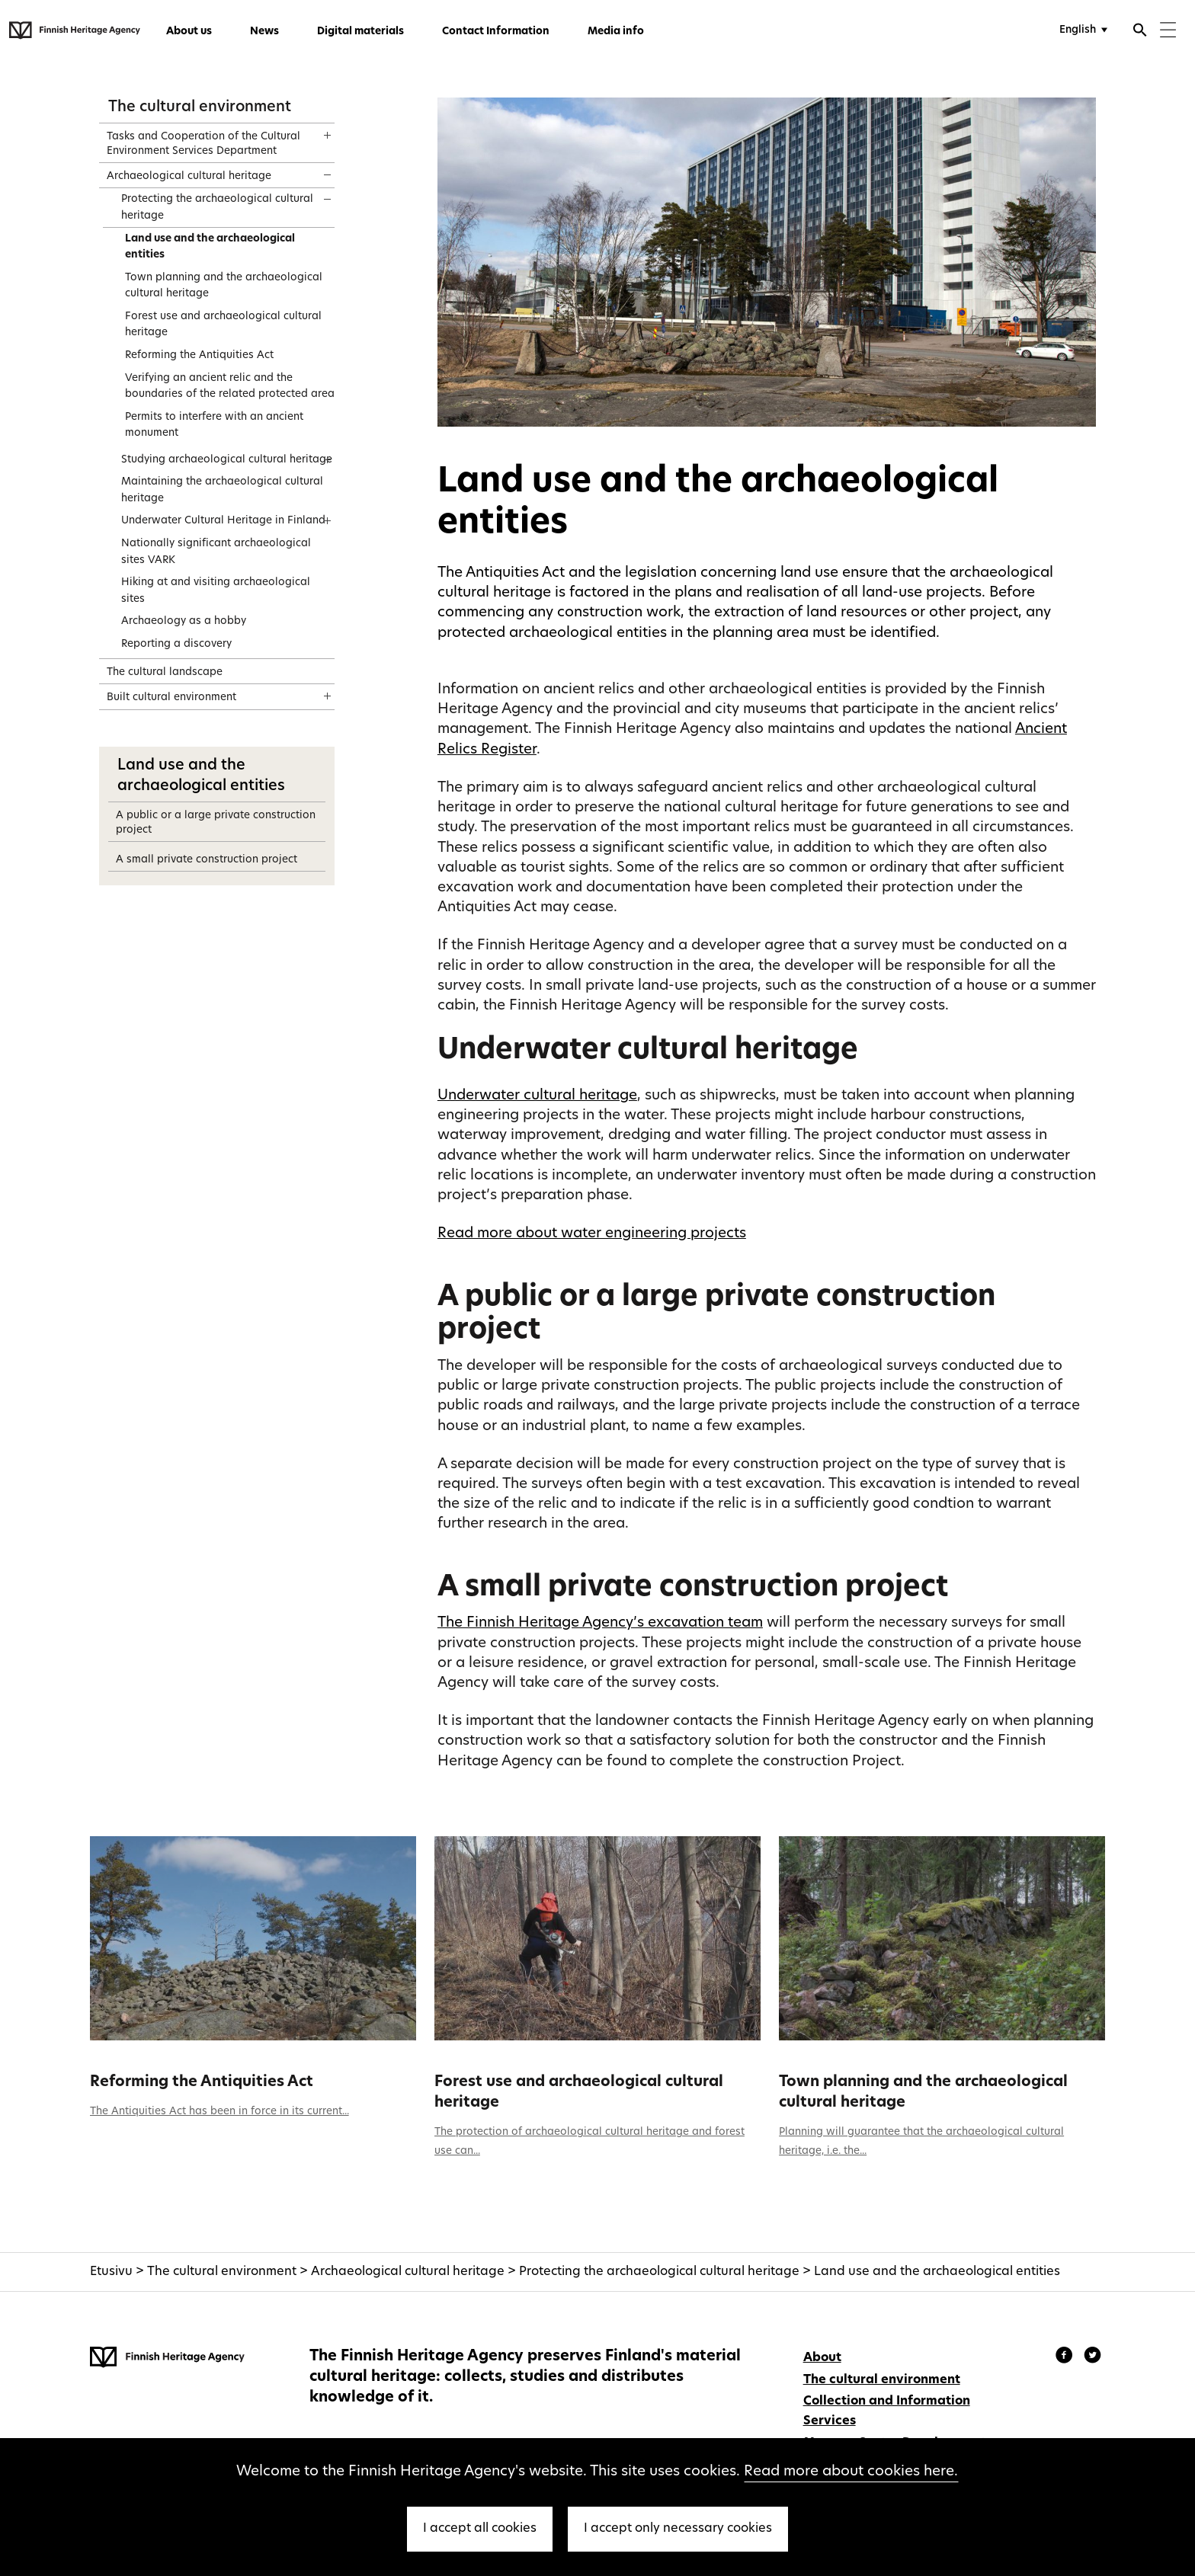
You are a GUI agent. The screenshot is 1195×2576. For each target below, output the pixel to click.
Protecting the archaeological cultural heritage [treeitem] (217, 207)
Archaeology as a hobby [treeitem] (183, 621)
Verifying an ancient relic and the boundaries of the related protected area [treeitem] (230, 386)
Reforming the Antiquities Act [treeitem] (199, 355)
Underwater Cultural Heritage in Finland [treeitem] (223, 521)
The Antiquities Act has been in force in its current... (219, 2112)
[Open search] (1140, 32)
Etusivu (111, 2272)
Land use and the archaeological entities (937, 2272)
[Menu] (1168, 31)
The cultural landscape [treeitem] (165, 672)
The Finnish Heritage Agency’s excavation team (600, 1623)
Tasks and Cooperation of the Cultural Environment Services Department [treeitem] (203, 144)
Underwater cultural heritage (537, 1096)
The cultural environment (199, 107)
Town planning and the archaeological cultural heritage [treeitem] (223, 286)
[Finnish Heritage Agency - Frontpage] (74, 30)
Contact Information (495, 32)
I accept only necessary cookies (678, 2529)
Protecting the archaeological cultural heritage (659, 2272)
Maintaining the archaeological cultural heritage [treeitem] (222, 490)
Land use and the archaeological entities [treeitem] (210, 247)
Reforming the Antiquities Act (201, 2082)
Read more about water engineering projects (591, 1234)
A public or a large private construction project (216, 823)
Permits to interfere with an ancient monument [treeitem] (214, 425)
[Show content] (313, 130)
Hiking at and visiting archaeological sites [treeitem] (215, 591)
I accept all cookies (480, 2529)
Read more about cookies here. (851, 2472)
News (264, 32)
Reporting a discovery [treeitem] (176, 644)
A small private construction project (206, 860)
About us (189, 32)
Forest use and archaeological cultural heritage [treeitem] (223, 325)
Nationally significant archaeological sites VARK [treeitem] (216, 552)
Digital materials (360, 32)
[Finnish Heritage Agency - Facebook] (1066, 2357)
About (822, 2358)
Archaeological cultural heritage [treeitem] (189, 176)
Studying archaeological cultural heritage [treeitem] (226, 460)
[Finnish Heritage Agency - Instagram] (1092, 2357)
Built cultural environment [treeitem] (171, 697)
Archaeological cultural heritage (408, 2272)
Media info (616, 32)
